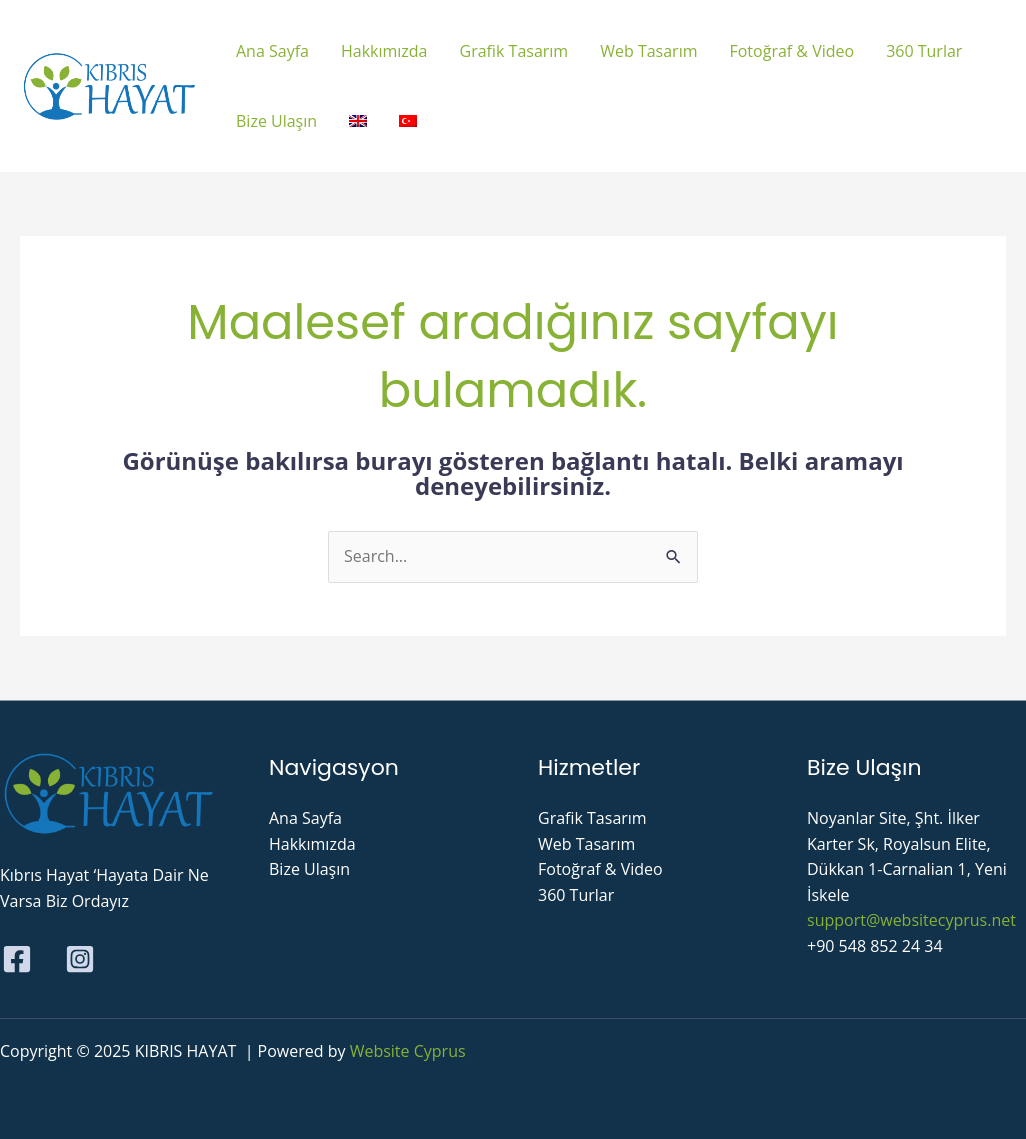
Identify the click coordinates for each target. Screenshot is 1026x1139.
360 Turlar (576, 895)
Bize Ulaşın (309, 869)
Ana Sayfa (305, 818)
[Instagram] (80, 959)
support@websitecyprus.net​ (911, 920)
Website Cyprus (408, 1051)
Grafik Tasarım (592, 818)
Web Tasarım (586, 844)
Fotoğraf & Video (600, 869)
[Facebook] (17, 959)
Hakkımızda (312, 844)
